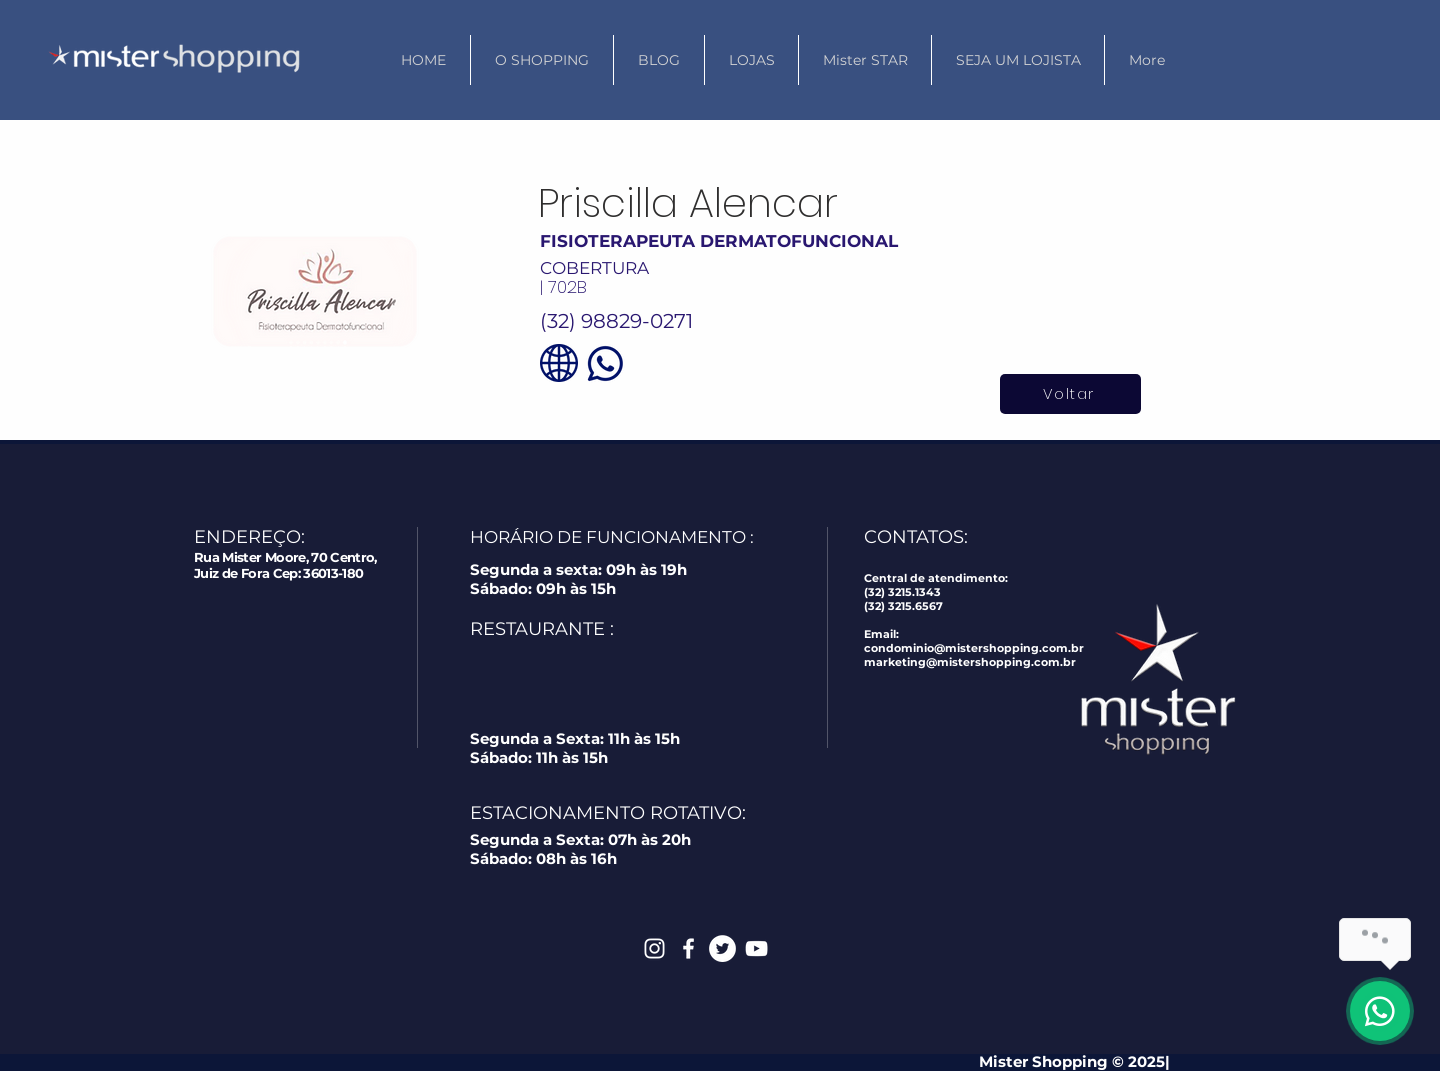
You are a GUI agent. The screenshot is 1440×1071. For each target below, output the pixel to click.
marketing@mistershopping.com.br (970, 662)
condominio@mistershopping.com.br (974, 648)
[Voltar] (1070, 394)
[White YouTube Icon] (756, 948)
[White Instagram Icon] (654, 948)
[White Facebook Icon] (688, 948)
